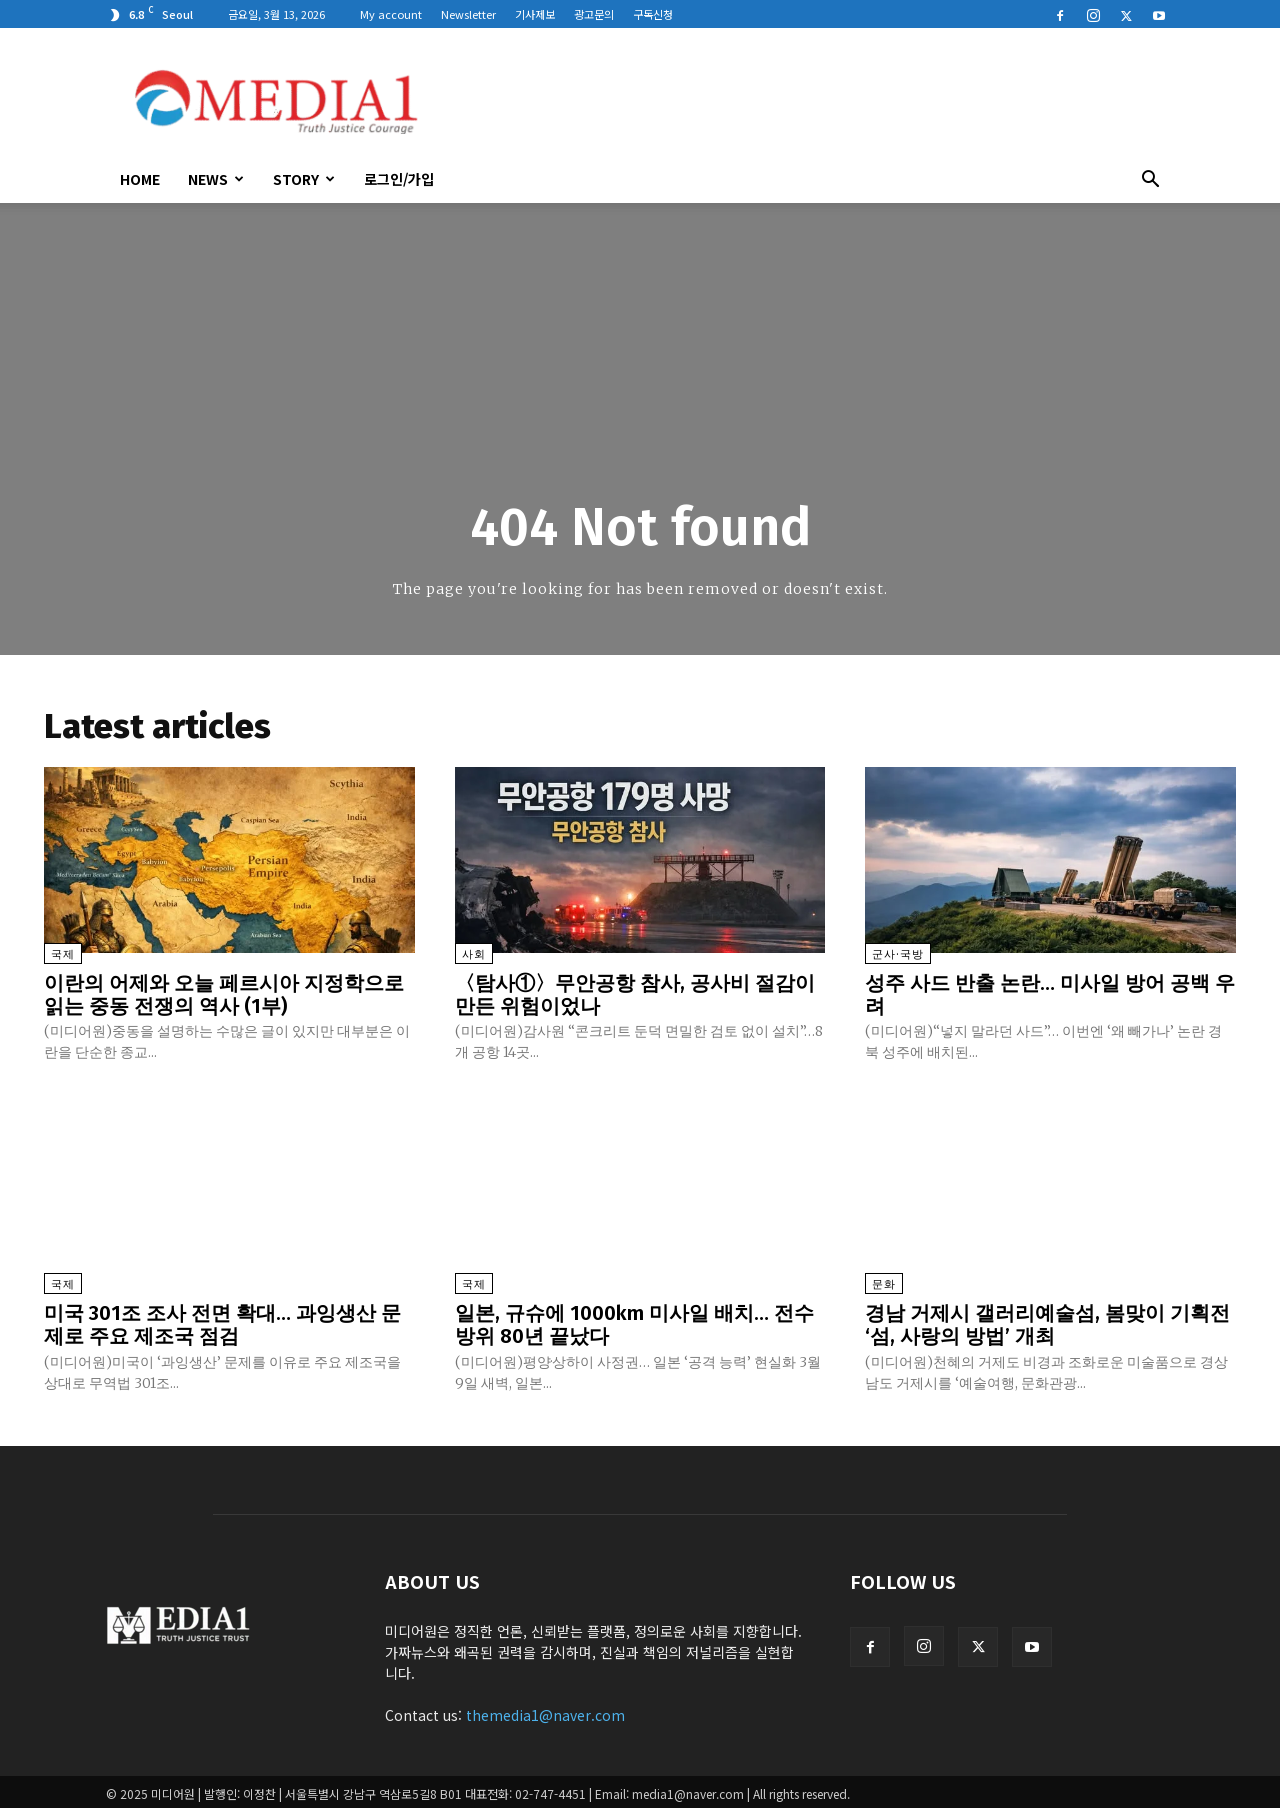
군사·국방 (898, 954)
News (216, 179)
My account (391, 14)
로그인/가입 (399, 179)
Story (304, 179)
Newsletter (468, 14)
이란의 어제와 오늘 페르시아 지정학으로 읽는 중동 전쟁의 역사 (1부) (224, 994)
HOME (140, 179)
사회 (474, 954)
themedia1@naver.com (545, 1711)
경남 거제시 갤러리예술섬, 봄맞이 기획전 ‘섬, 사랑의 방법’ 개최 (1047, 1322)
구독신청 (653, 14)
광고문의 (594, 14)
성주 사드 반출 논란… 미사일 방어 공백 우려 (1050, 994)
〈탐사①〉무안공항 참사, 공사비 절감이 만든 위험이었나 (635, 994)
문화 (884, 1282)
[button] (1150, 181)
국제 (63, 954)
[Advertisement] (810, 101)
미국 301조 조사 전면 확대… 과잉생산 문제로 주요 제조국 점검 (222, 1322)
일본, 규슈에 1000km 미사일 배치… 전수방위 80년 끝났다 (634, 1322)
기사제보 (535, 14)
